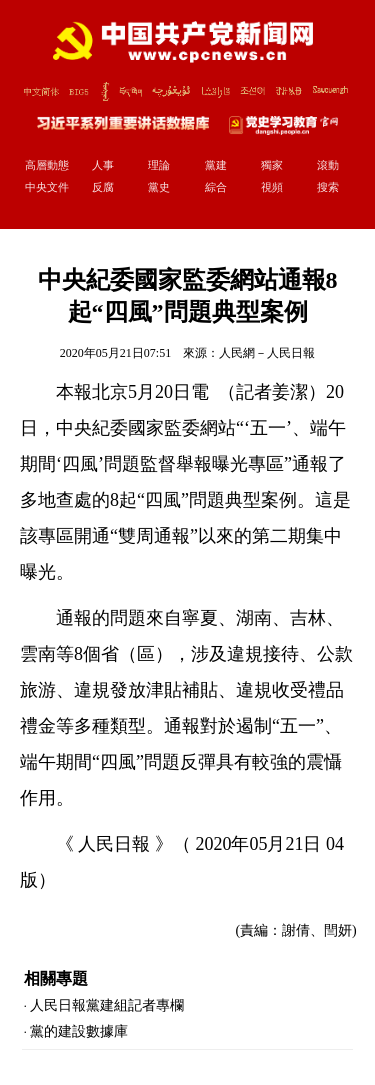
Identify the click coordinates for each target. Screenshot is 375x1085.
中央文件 (47, 187)
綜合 (216, 187)
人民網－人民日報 (267, 353)
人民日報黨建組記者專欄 (107, 1005)
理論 (159, 165)
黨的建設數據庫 (79, 1031)
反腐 (103, 187)
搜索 (328, 187)
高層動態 (47, 165)
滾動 (328, 165)
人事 (103, 165)
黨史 (159, 187)
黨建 (216, 165)
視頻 (272, 187)
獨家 (272, 165)
